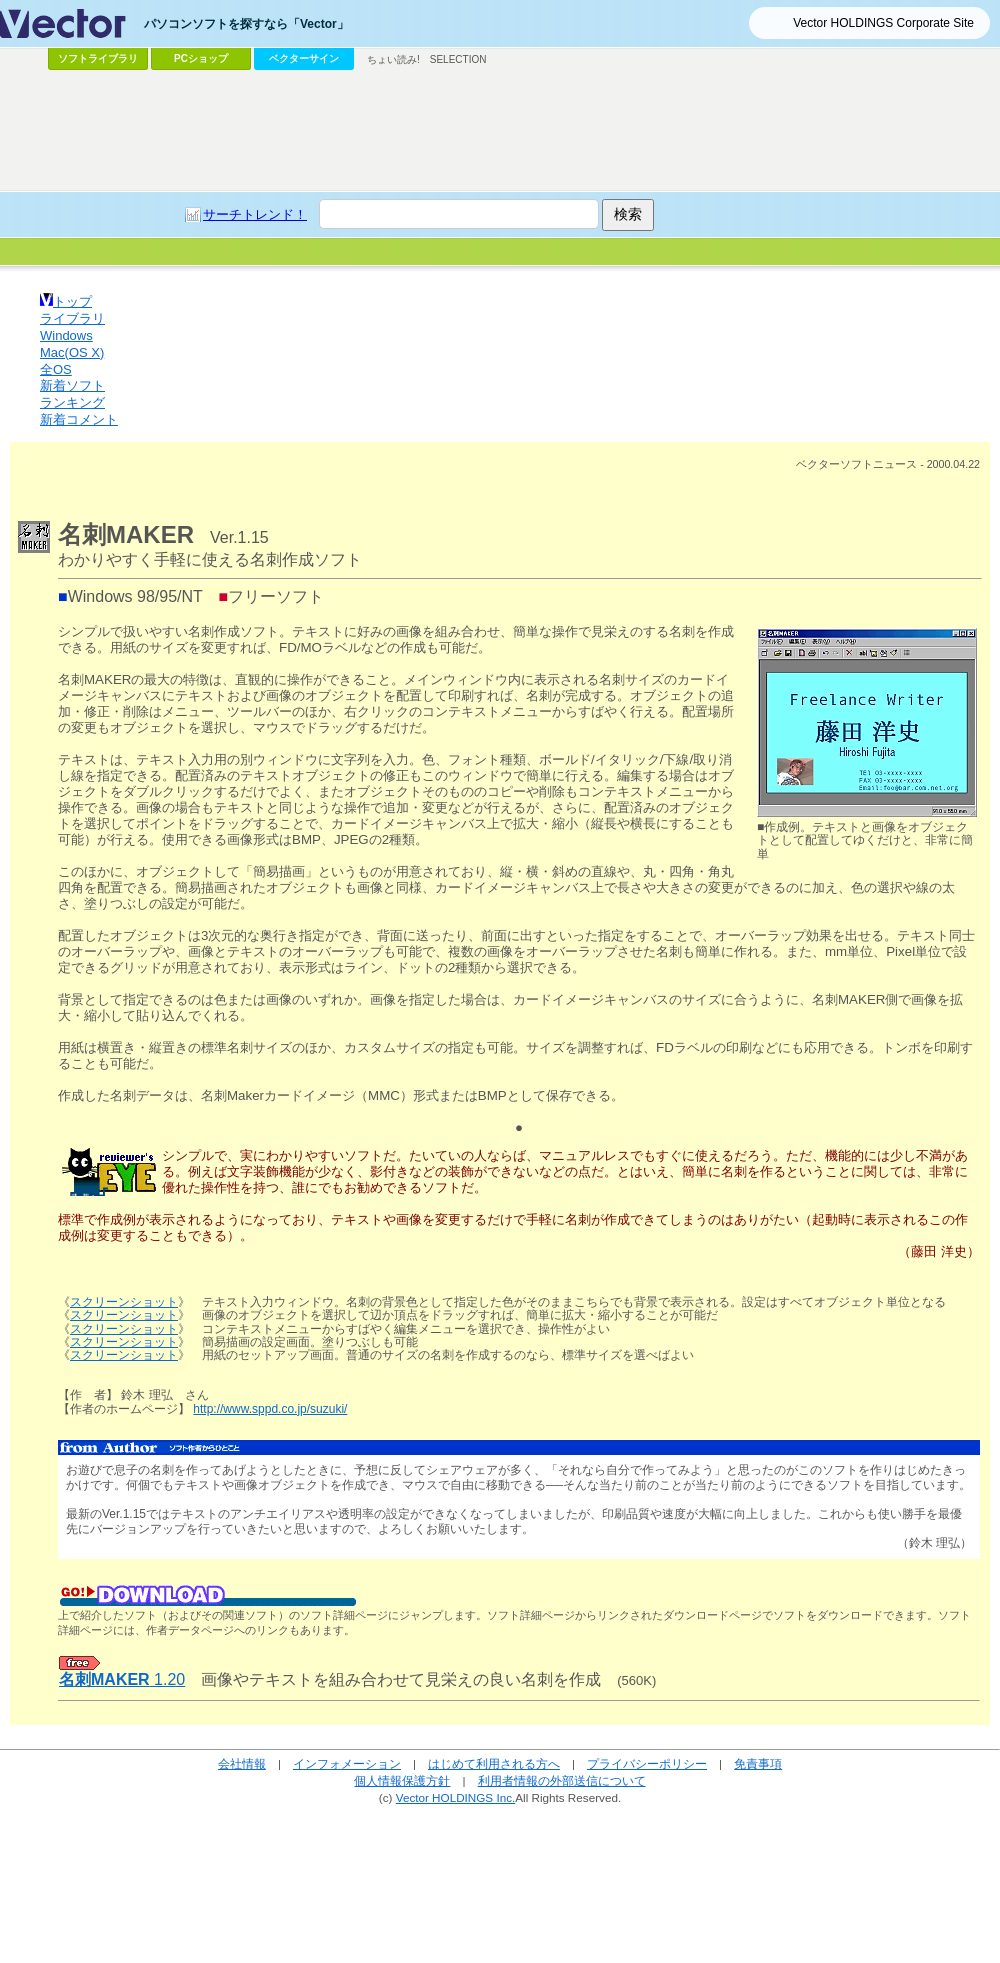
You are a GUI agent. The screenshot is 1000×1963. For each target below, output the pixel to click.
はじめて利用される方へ (494, 1763)
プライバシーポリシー (647, 1763)
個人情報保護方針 (402, 1780)
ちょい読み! (393, 59)
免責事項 (758, 1763)
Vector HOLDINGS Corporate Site (883, 23)
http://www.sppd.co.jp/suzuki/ (270, 1409)
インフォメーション (347, 1763)
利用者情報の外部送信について (562, 1780)
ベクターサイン (304, 58)
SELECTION (458, 59)
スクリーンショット (124, 1302)
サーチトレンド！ (255, 214)
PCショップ (201, 58)
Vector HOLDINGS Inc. (456, 1797)
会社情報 (242, 1763)
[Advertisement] (500, 131)
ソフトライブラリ (98, 58)
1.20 (122, 1679)
